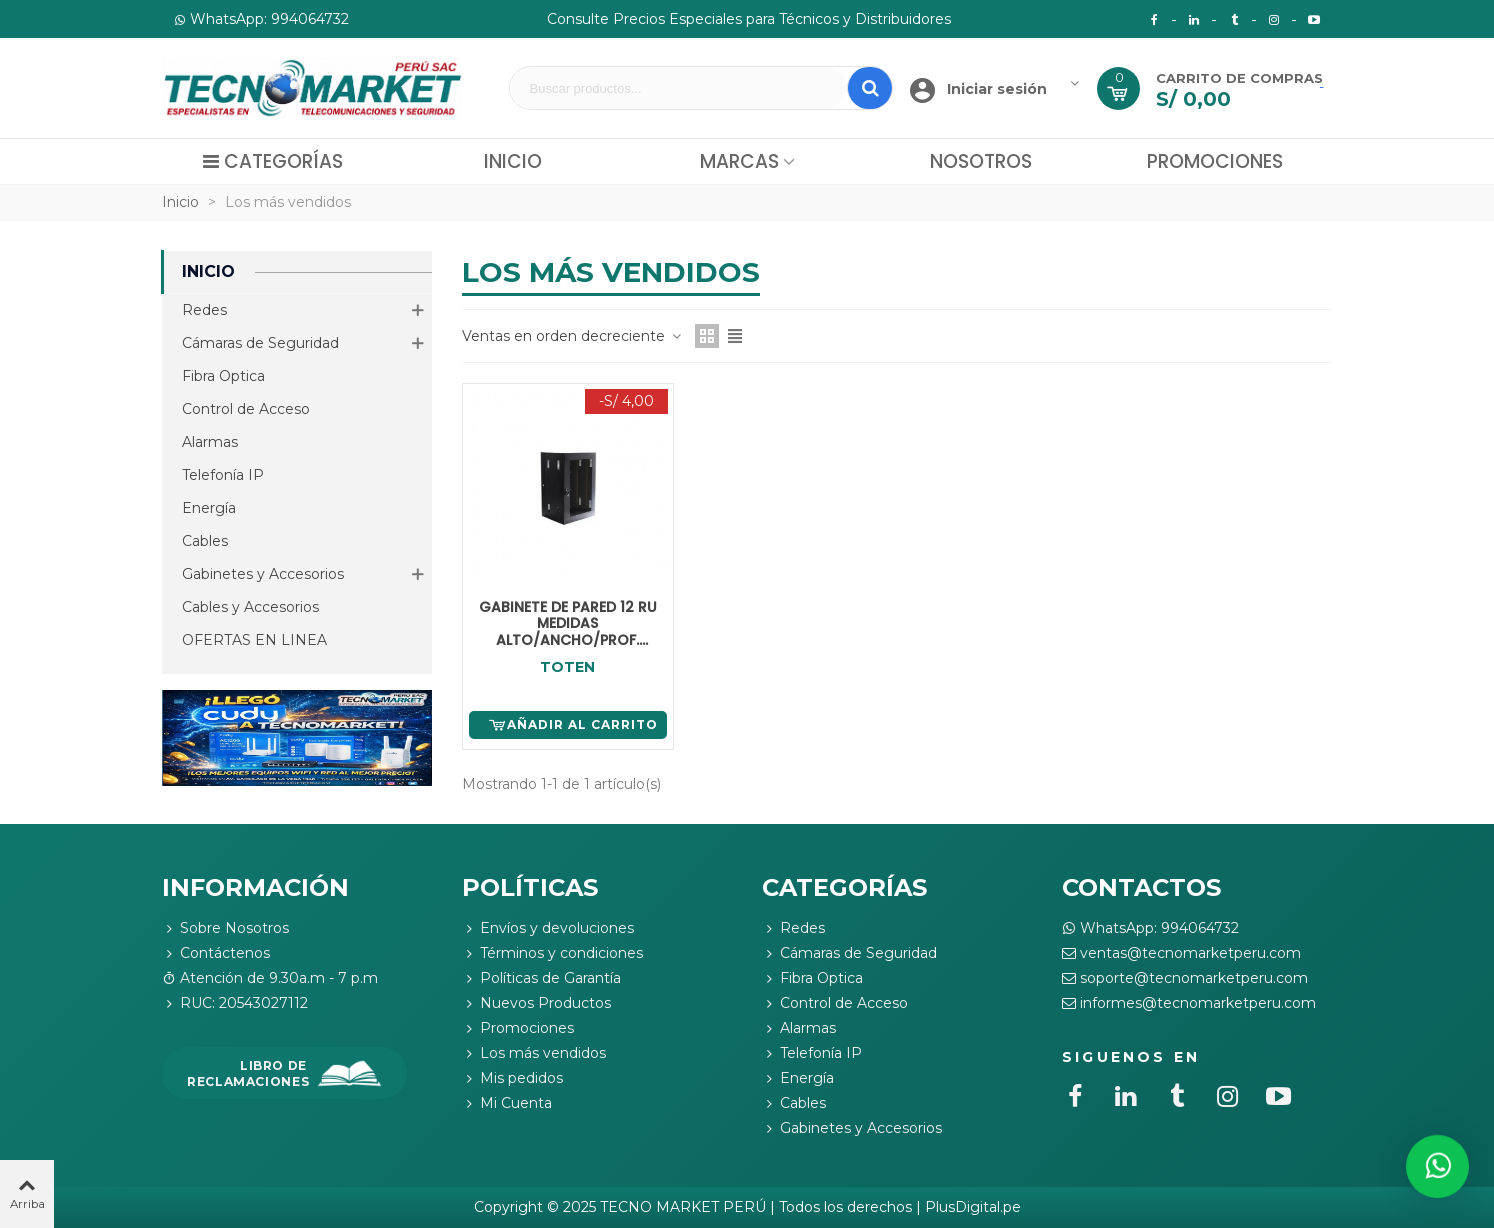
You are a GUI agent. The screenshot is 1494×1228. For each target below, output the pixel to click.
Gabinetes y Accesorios (263, 574)
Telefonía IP (223, 475)
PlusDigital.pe (973, 1207)
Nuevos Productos (536, 1003)
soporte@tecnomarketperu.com (1185, 978)
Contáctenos (216, 953)
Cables (205, 541)
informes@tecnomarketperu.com (1189, 1003)
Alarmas (210, 442)
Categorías (272, 161)
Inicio (513, 161)
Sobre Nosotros (225, 928)
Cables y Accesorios (250, 607)
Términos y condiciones (552, 953)
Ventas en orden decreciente (572, 336)
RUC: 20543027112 (235, 1003)
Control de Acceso (246, 409)
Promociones (1215, 161)
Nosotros (981, 161)
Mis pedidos (512, 1078)
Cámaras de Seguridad (260, 343)
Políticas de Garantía (541, 978)
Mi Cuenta (507, 1103)
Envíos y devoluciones (548, 928)
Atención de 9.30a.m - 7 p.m (270, 978)
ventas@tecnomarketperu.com (1181, 953)
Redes (204, 310)
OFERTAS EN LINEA (254, 640)
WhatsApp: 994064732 (1150, 928)
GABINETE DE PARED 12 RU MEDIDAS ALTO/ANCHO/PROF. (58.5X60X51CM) (568, 624)
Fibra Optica (223, 376)
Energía (209, 508)
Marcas (739, 161)
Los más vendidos (534, 1053)
